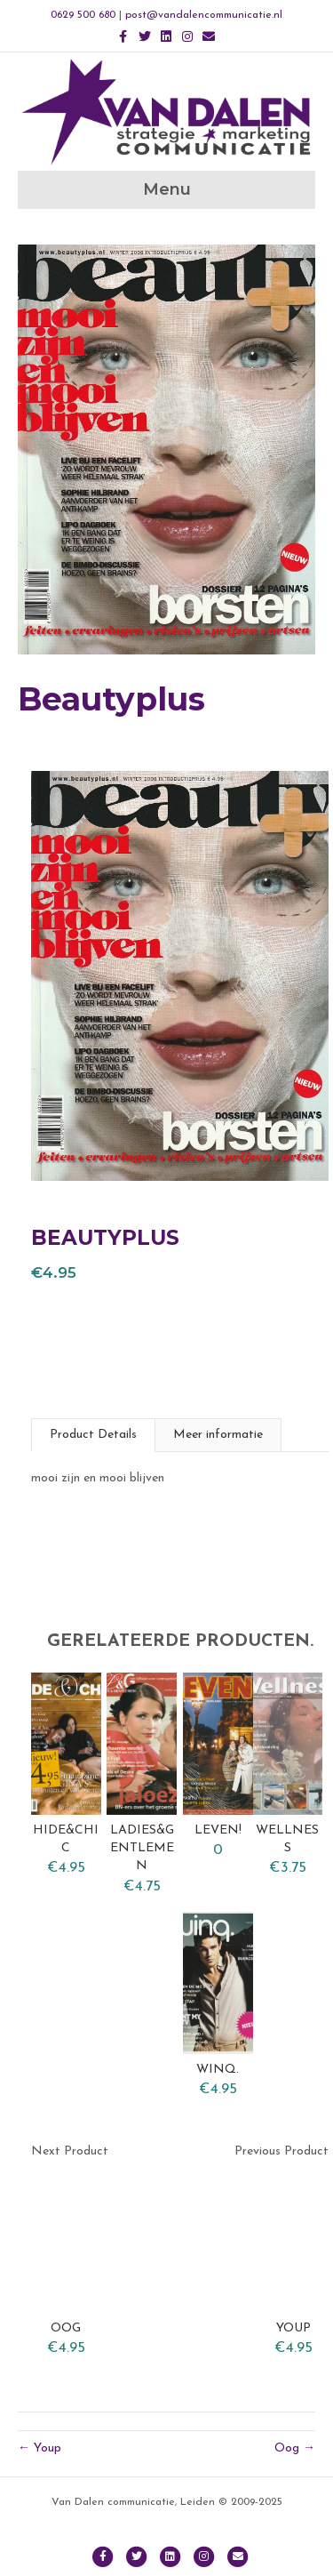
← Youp (39, 2448)
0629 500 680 (83, 15)
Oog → (294, 2448)
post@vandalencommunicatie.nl (203, 15)
